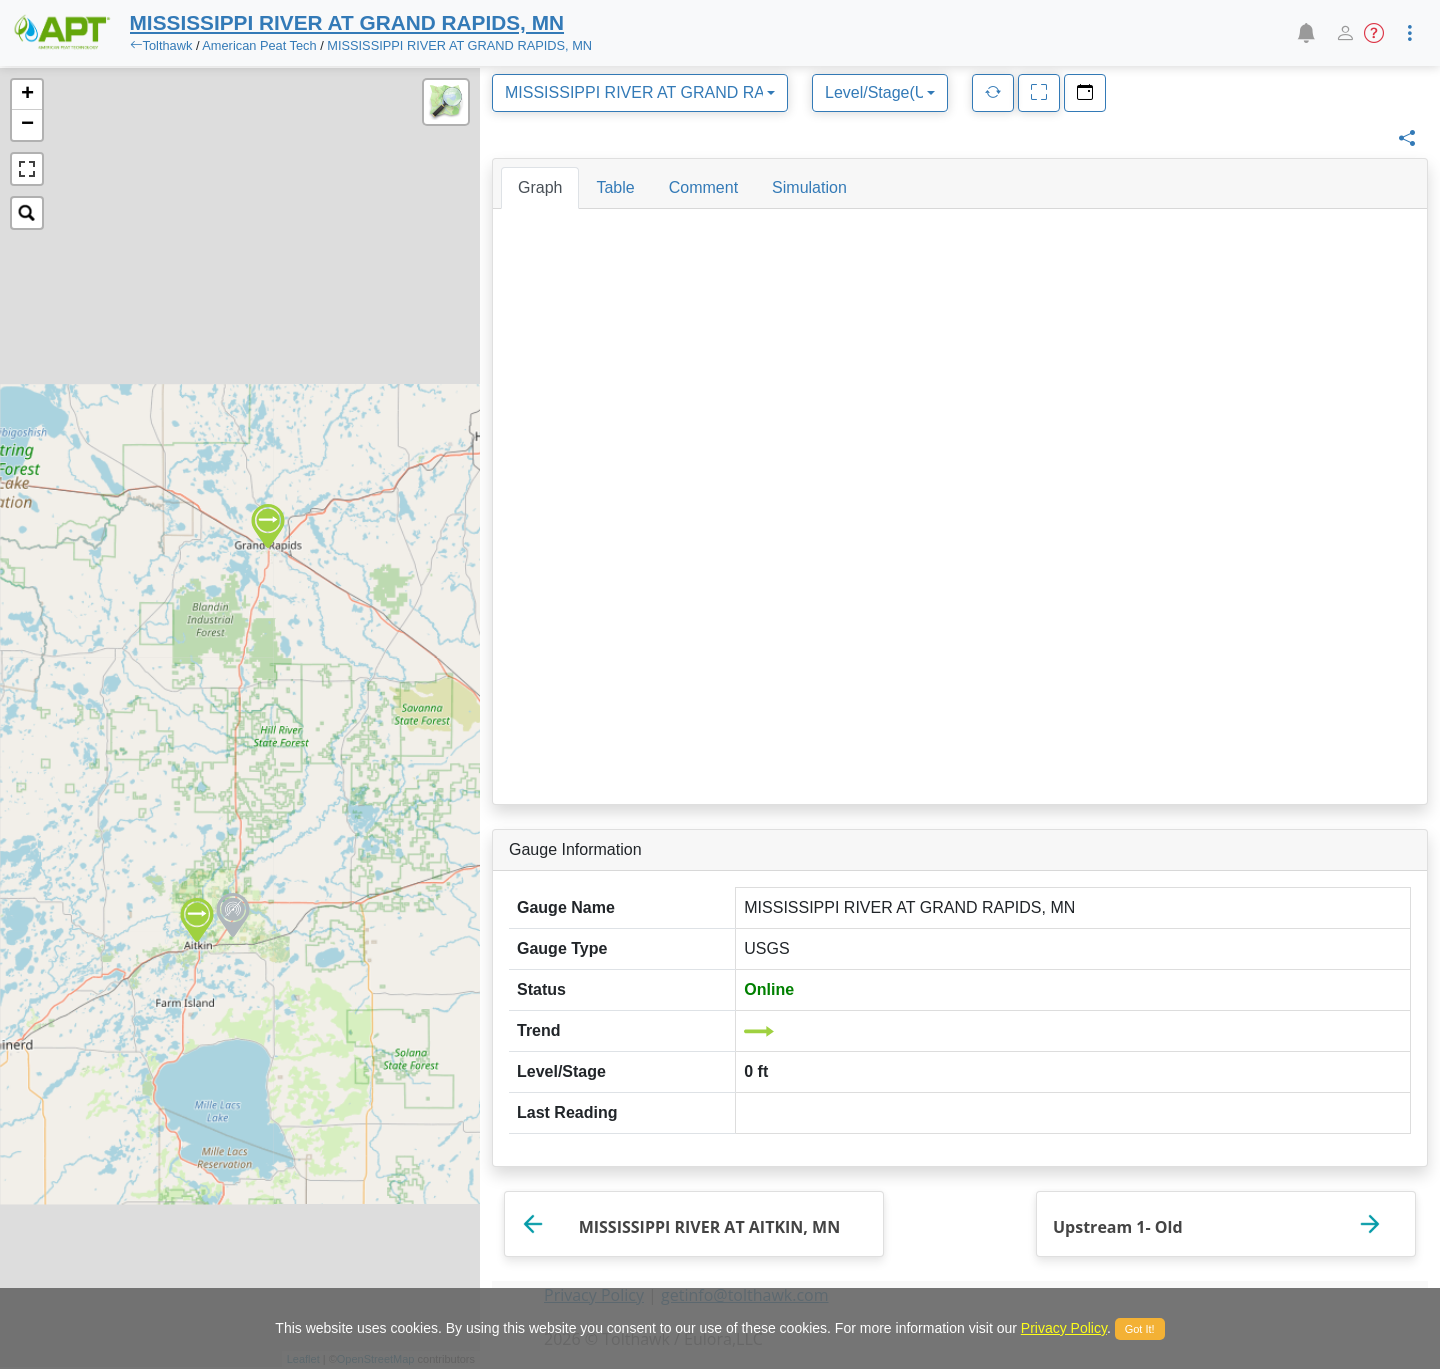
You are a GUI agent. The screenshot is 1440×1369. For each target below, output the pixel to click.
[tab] (540, 188)
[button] (1305, 33)
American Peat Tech (259, 45)
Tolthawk (168, 45)
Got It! (1140, 1329)
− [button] (27, 125)
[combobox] (640, 93)
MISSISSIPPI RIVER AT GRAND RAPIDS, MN (459, 45)
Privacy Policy (1064, 1328)
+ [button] (27, 95)
